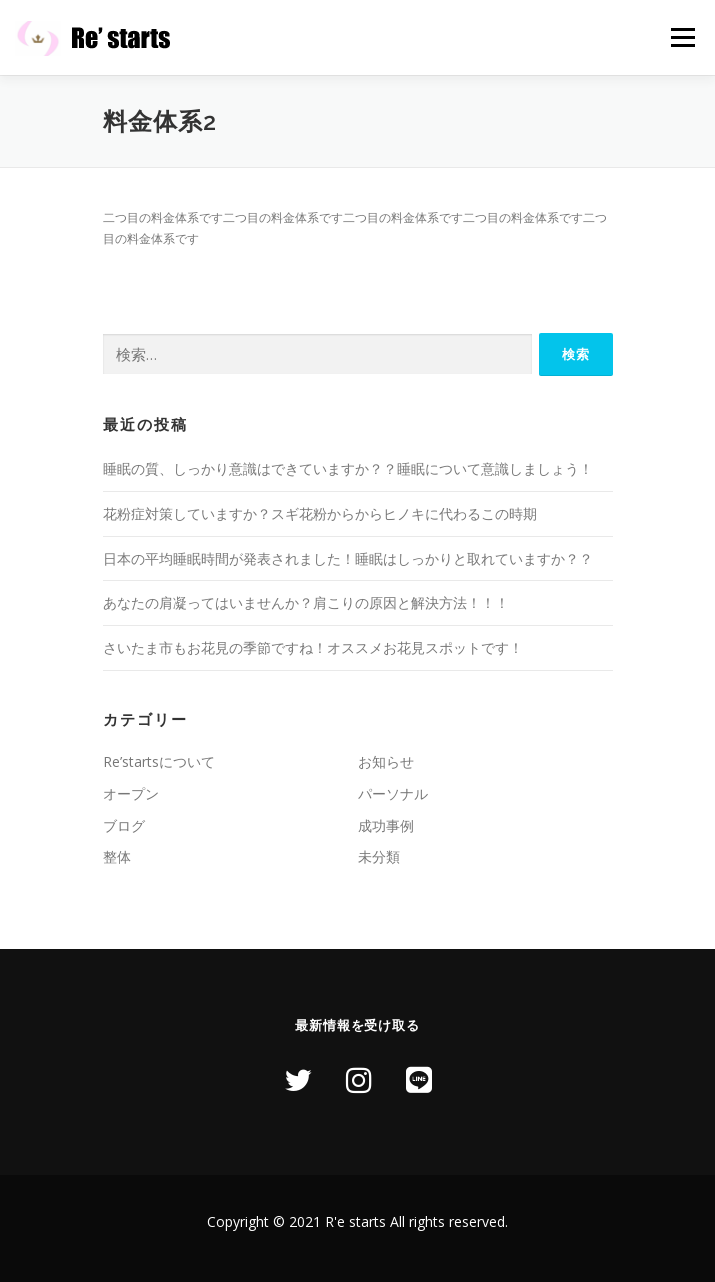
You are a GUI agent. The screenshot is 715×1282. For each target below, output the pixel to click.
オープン (131, 793)
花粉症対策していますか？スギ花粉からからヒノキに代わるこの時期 (320, 513)
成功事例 (386, 825)
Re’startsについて (159, 761)
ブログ (124, 825)
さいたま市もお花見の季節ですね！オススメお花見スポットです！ (313, 647)
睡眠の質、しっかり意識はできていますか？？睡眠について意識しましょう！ (348, 468)
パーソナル (393, 793)
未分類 (379, 856)
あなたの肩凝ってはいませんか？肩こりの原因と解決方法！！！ (306, 602)
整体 (117, 856)
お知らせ (386, 761)
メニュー (682, 37)
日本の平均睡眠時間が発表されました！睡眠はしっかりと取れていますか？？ (348, 558)
